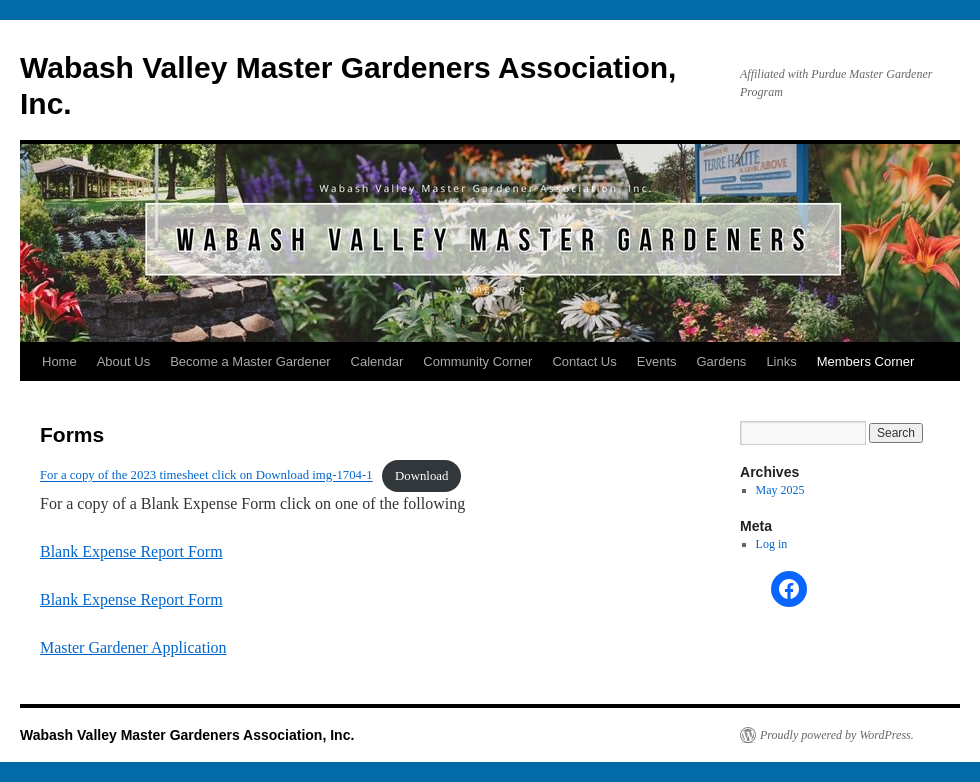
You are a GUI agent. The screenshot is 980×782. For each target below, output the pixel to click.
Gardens (722, 361)
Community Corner (477, 361)
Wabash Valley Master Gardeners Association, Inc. (187, 735)
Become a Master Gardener (250, 361)
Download (421, 476)
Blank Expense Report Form (131, 551)
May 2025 (780, 490)
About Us (123, 361)
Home (59, 361)
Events (657, 361)
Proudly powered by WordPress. (837, 735)
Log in (772, 544)
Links (781, 361)
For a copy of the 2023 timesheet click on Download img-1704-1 (206, 476)
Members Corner (866, 361)
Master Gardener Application (133, 647)
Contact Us (584, 361)
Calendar (377, 361)
